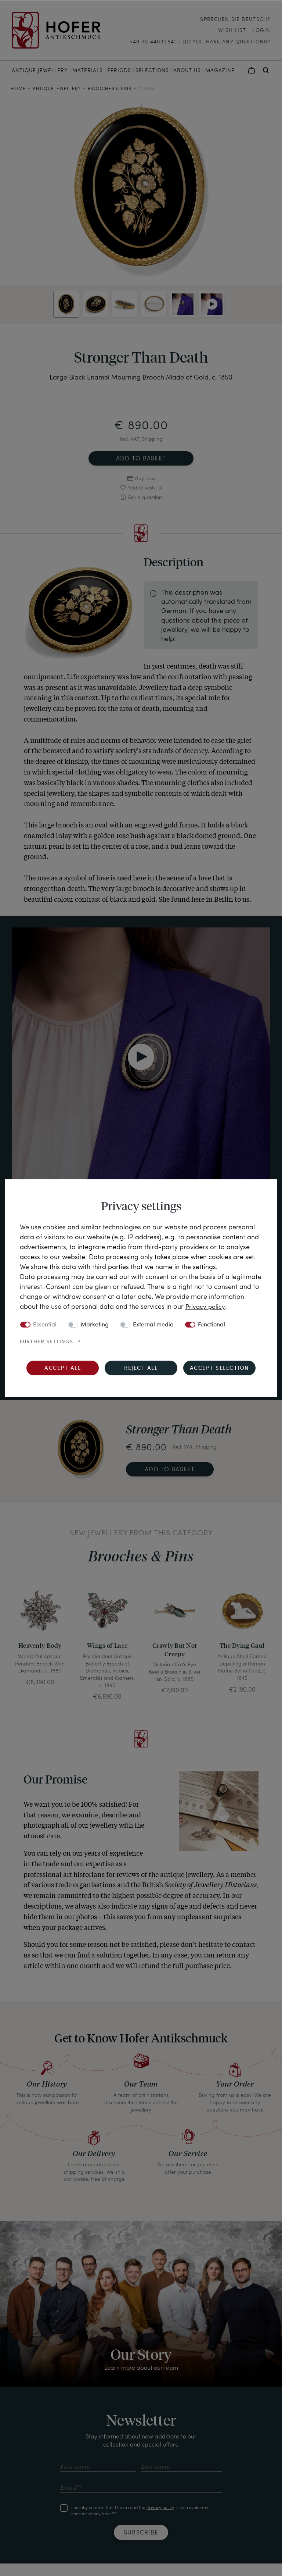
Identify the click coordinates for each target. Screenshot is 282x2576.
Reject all (141, 1368)
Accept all (62, 1368)
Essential (45, 1325)
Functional (211, 1325)
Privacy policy (206, 1306)
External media (153, 1325)
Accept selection (219, 1368)
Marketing (95, 1325)
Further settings (46, 1341)
